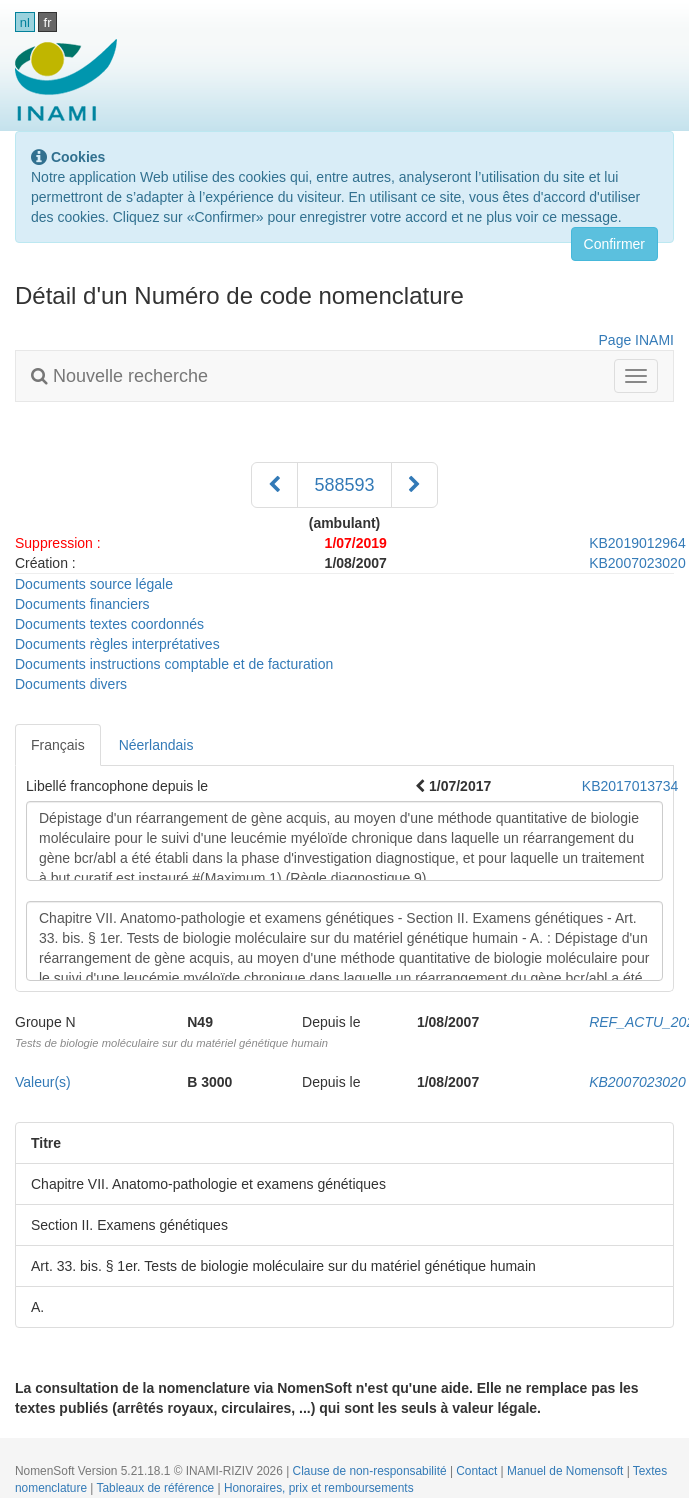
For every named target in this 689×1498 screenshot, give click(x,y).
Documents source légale (94, 584)
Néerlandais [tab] (156, 745)
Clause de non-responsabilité (371, 1471)
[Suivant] (414, 485)
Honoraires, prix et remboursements (319, 1488)
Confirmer (614, 244)
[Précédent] (274, 485)
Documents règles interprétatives (117, 644)
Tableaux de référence (157, 1488)
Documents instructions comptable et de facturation (174, 664)
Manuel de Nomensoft (567, 1471)
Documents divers (71, 684)
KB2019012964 (637, 543)
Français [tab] (58, 745)
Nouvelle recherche (119, 376)
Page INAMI (636, 340)
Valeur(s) (43, 1082)
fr (48, 22)
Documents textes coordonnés (109, 624)
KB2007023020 (637, 563)
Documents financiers (82, 604)
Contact (478, 1471)
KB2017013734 (630, 786)
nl (25, 22)
